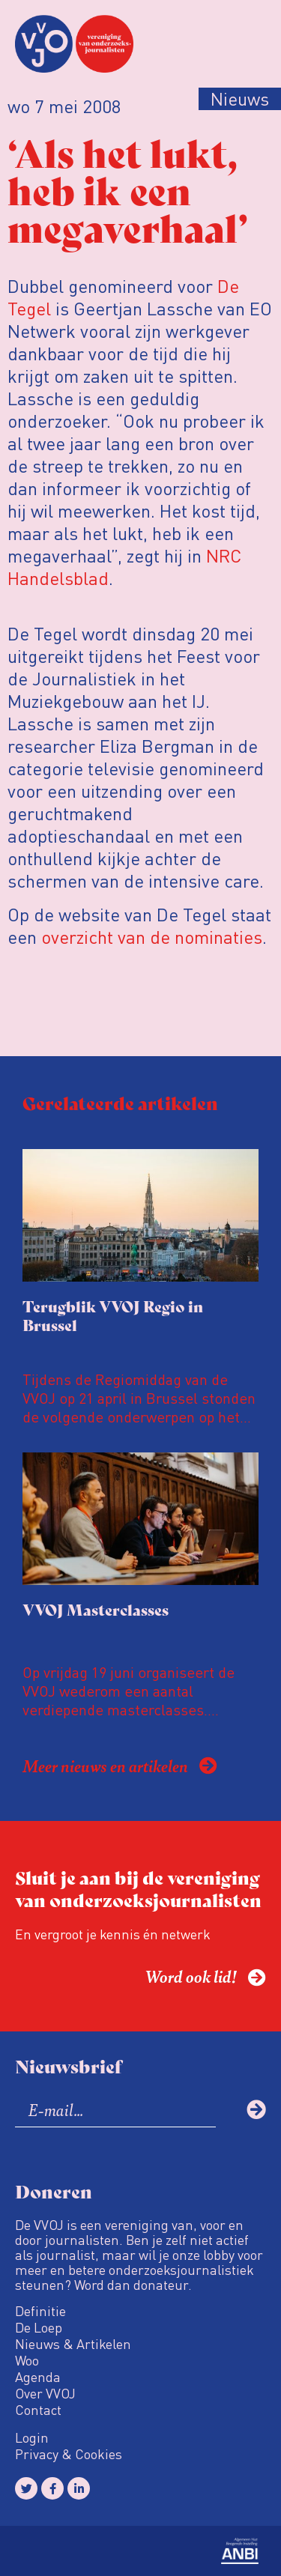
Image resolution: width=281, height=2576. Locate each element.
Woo (27, 2360)
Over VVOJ (45, 2393)
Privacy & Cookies (68, 2454)
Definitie (40, 2311)
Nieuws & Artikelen (73, 2344)
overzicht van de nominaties (151, 936)
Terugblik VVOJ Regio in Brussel (112, 1315)
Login (32, 2437)
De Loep (38, 2327)
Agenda (38, 2377)
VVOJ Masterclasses (95, 1609)
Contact (38, 2409)
